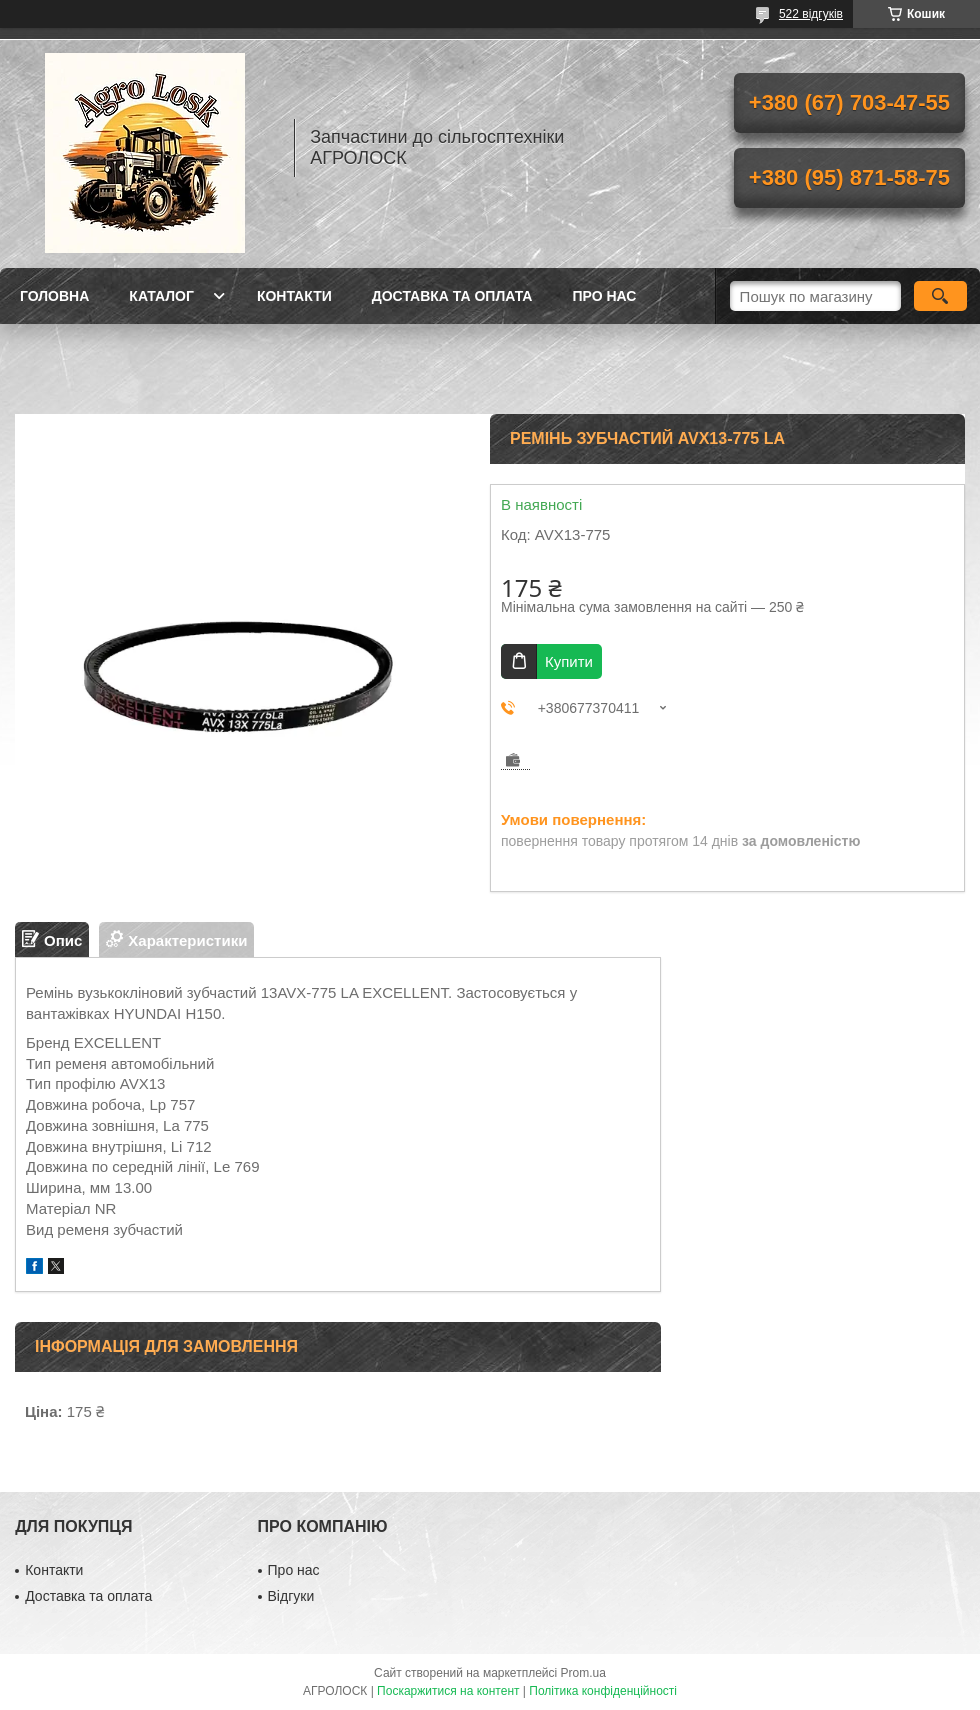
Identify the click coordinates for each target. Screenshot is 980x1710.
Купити (569, 661)
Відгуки (291, 1596)
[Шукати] (940, 296)
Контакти (294, 296)
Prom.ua (583, 1673)
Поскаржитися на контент (448, 1691)
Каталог (161, 296)
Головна (54, 296)
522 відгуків (811, 14)
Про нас (604, 296)
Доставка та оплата (452, 296)
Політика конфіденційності (603, 1691)
